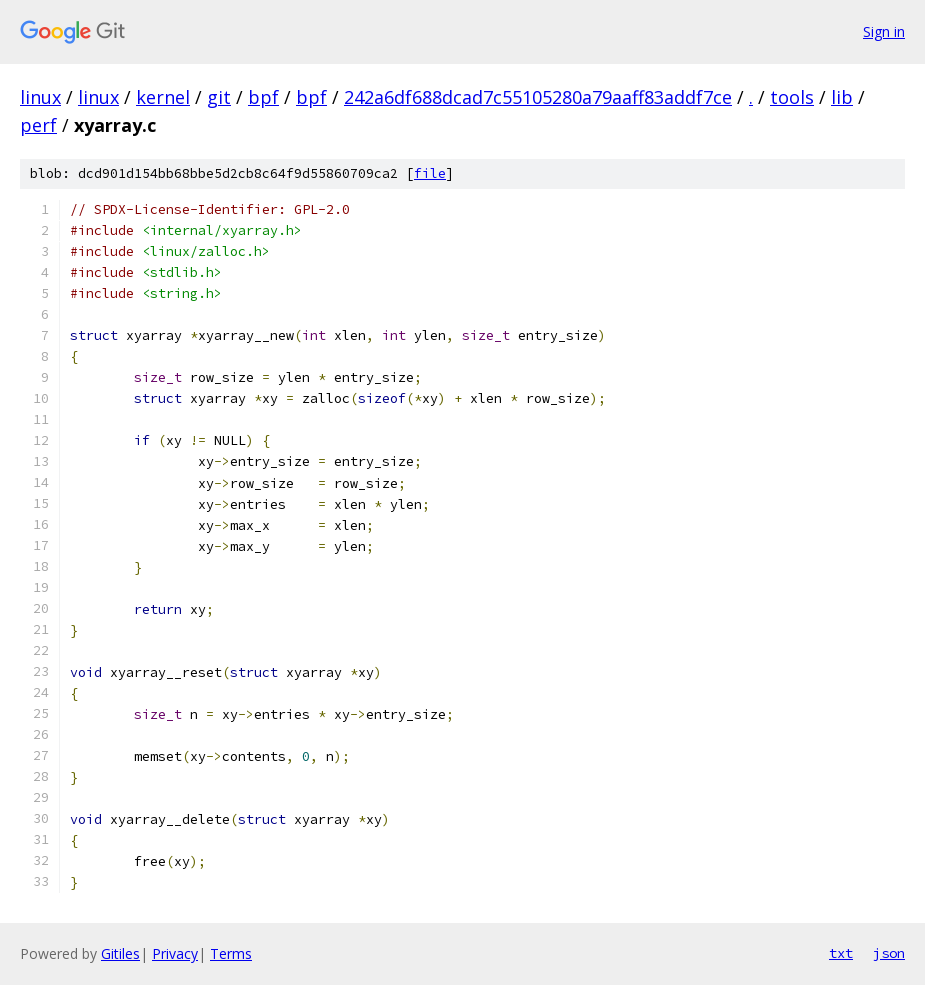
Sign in (884, 31)
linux (40, 97)
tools (792, 97)
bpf (263, 97)
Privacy (175, 953)
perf (38, 125)
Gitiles (120, 953)
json (889, 953)
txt (841, 953)
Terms (231, 953)
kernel (163, 97)
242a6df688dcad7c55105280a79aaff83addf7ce (538, 97)
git (219, 97)
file (430, 173)
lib (842, 97)
